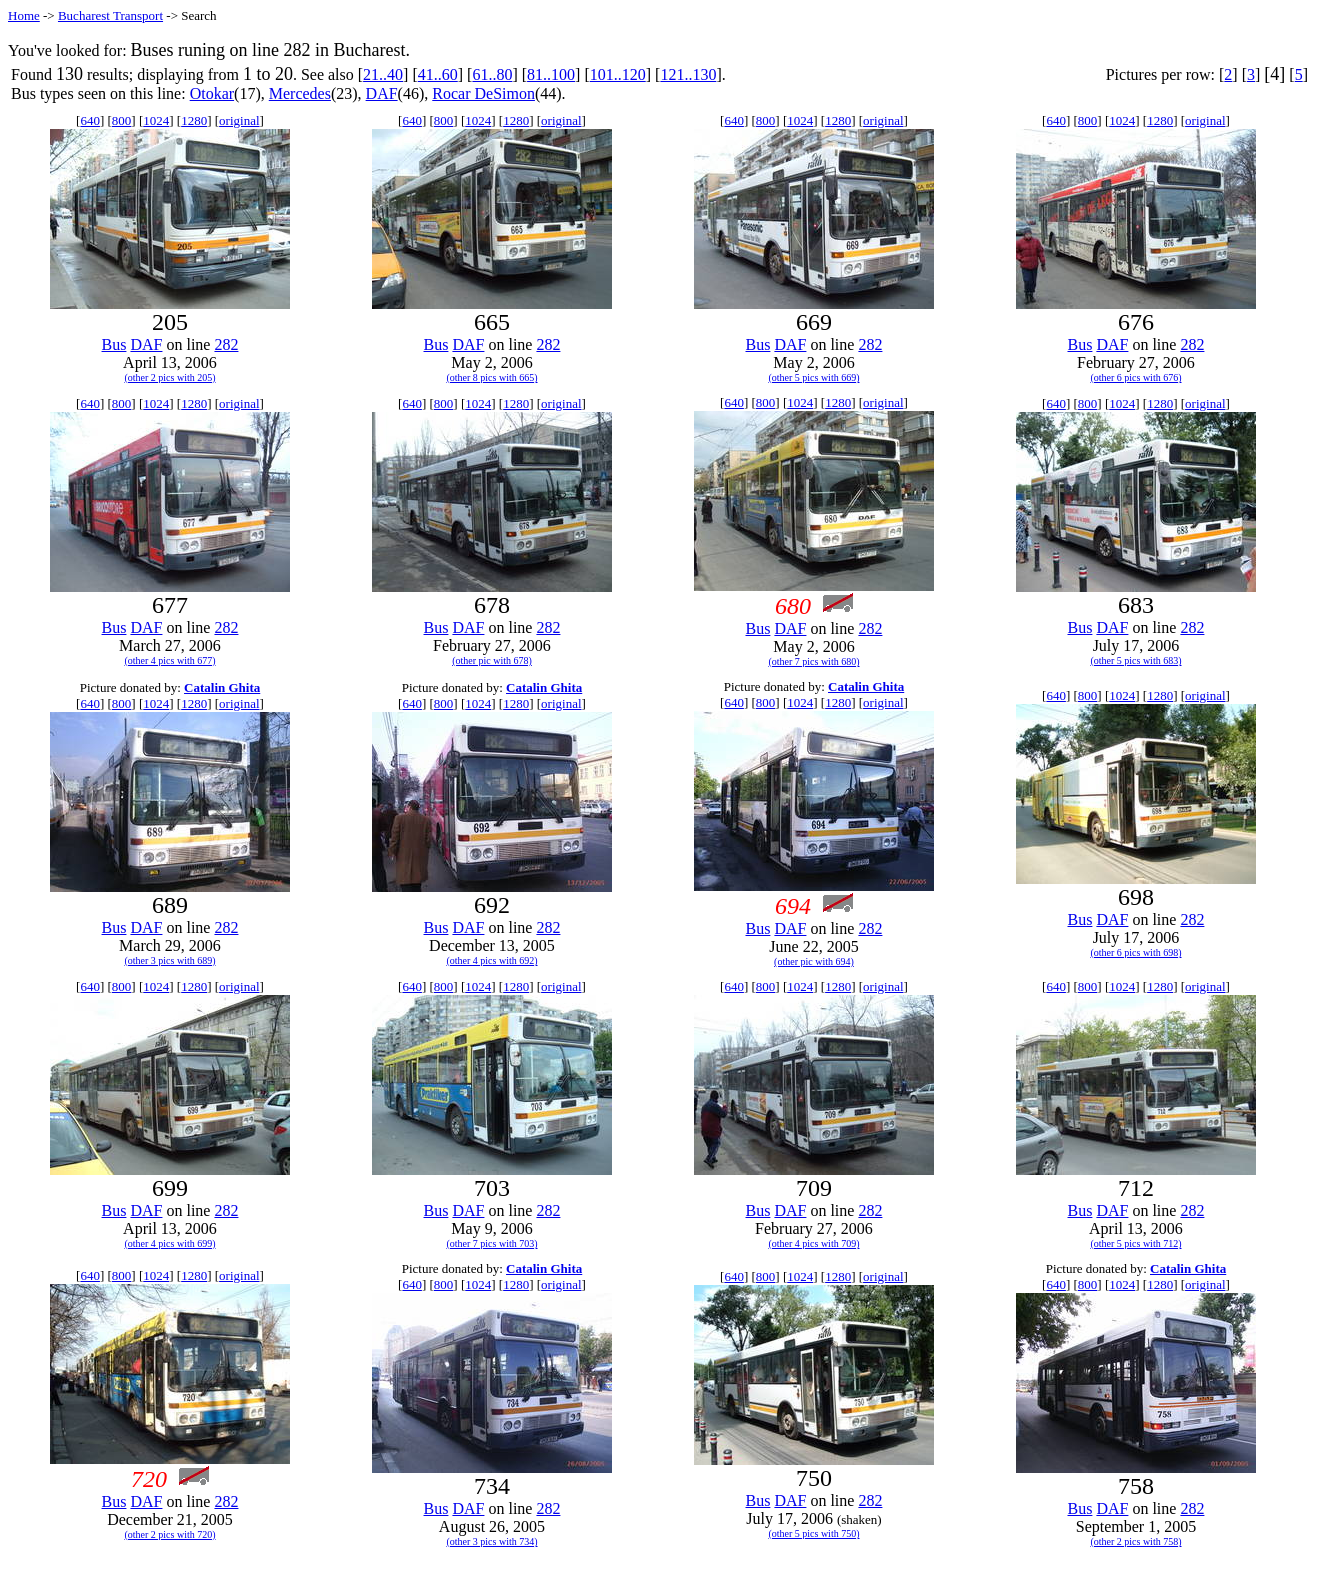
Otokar (212, 93)
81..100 (551, 74)
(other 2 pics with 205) (169, 377)
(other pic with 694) (814, 961)
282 (226, 344)
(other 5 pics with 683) (1135, 660)
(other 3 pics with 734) (491, 1541)
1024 (156, 120)
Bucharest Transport (110, 15)
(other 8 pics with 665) (491, 377)
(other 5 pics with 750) (813, 1533)
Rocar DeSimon (483, 93)
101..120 (618, 74)
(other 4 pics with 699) (169, 1243)
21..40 (383, 74)
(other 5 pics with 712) (1135, 1243)
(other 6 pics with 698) (1135, 952)
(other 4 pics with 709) (813, 1243)
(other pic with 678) (492, 660)
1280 (194, 120)
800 (122, 120)
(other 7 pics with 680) (813, 661)
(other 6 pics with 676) (1135, 377)
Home (24, 15)
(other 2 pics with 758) (1135, 1541)
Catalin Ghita (222, 687)
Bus (114, 344)
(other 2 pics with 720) (169, 1534)
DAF (382, 93)
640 (90, 120)
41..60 (438, 74)
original (239, 120)
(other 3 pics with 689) (169, 960)
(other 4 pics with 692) (491, 960)
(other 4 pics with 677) (169, 660)
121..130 (688, 74)
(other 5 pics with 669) (813, 377)
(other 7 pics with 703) (491, 1243)
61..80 (492, 74)
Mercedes (300, 93)
